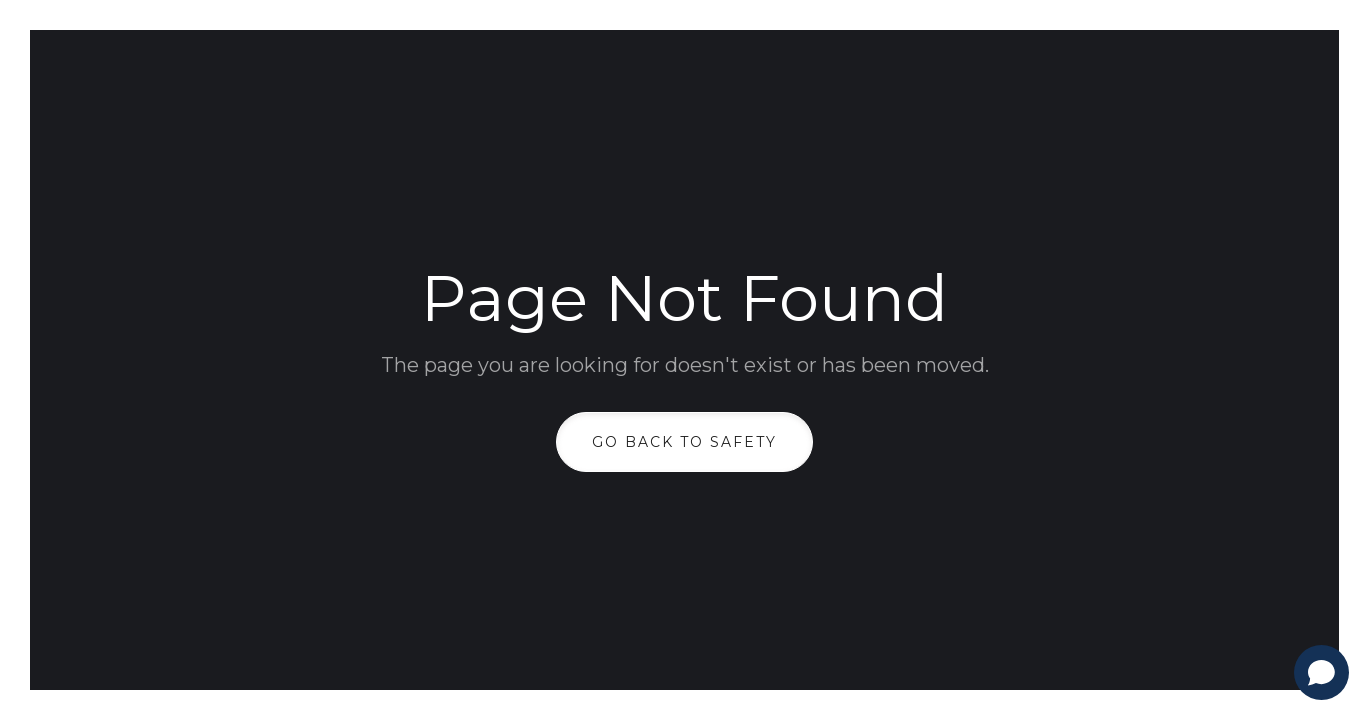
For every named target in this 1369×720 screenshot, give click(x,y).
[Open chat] (1321, 672)
